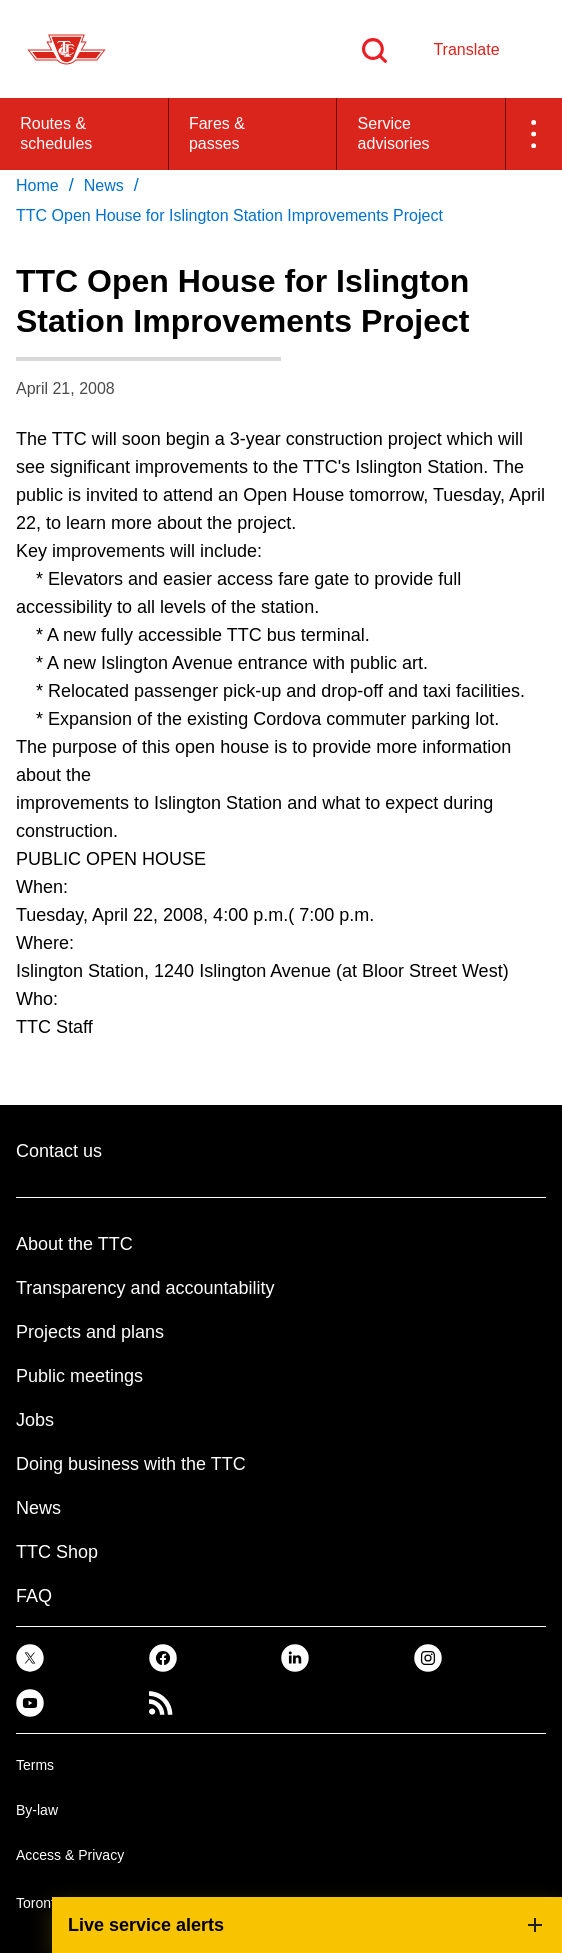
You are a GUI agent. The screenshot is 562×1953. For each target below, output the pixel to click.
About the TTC (74, 1244)
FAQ (34, 1596)
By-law (37, 1810)
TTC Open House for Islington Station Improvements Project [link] (229, 215)
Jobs (35, 1420)
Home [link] (37, 185)
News (38, 1508)
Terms (35, 1765)
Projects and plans (90, 1332)
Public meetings (79, 1376)
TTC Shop (57, 1552)
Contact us (59, 1151)
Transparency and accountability (145, 1288)
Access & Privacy (70, 1855)
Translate (466, 49)
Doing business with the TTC (131, 1464)
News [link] (104, 185)
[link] (30, 1657)
